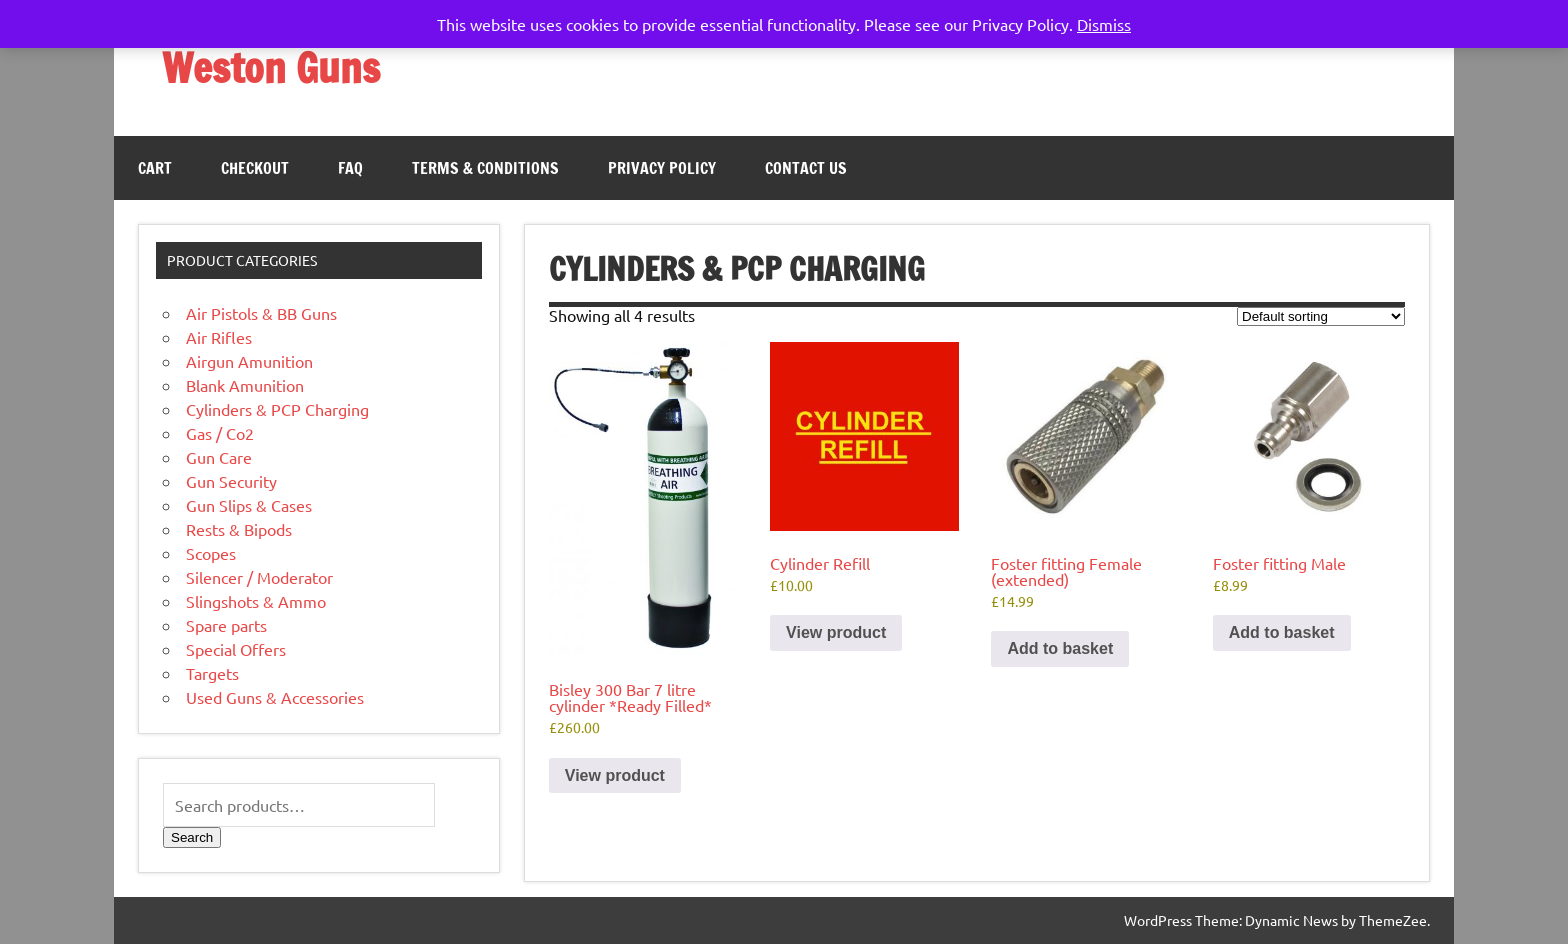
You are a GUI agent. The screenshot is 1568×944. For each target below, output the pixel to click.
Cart (155, 168)
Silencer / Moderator (259, 577)
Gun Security (231, 481)
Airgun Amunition (249, 361)
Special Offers (236, 649)
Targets (212, 673)
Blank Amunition (245, 385)
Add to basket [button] (1060, 648)
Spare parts (226, 625)
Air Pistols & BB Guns (261, 313)
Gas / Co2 (220, 433)
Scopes (211, 553)
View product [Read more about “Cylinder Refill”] (836, 632)
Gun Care (219, 457)
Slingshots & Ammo (256, 601)
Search (192, 837)
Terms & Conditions (485, 168)
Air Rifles (219, 337)
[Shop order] (1321, 316)
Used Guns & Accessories (275, 697)
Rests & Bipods (239, 529)
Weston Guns (271, 67)
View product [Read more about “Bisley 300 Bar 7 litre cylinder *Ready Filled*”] (615, 775)
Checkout (255, 168)
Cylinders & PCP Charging (277, 409)
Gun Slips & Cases (249, 505)
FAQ (350, 168)
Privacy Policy (662, 168)
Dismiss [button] (1104, 24)
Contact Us (806, 168)
